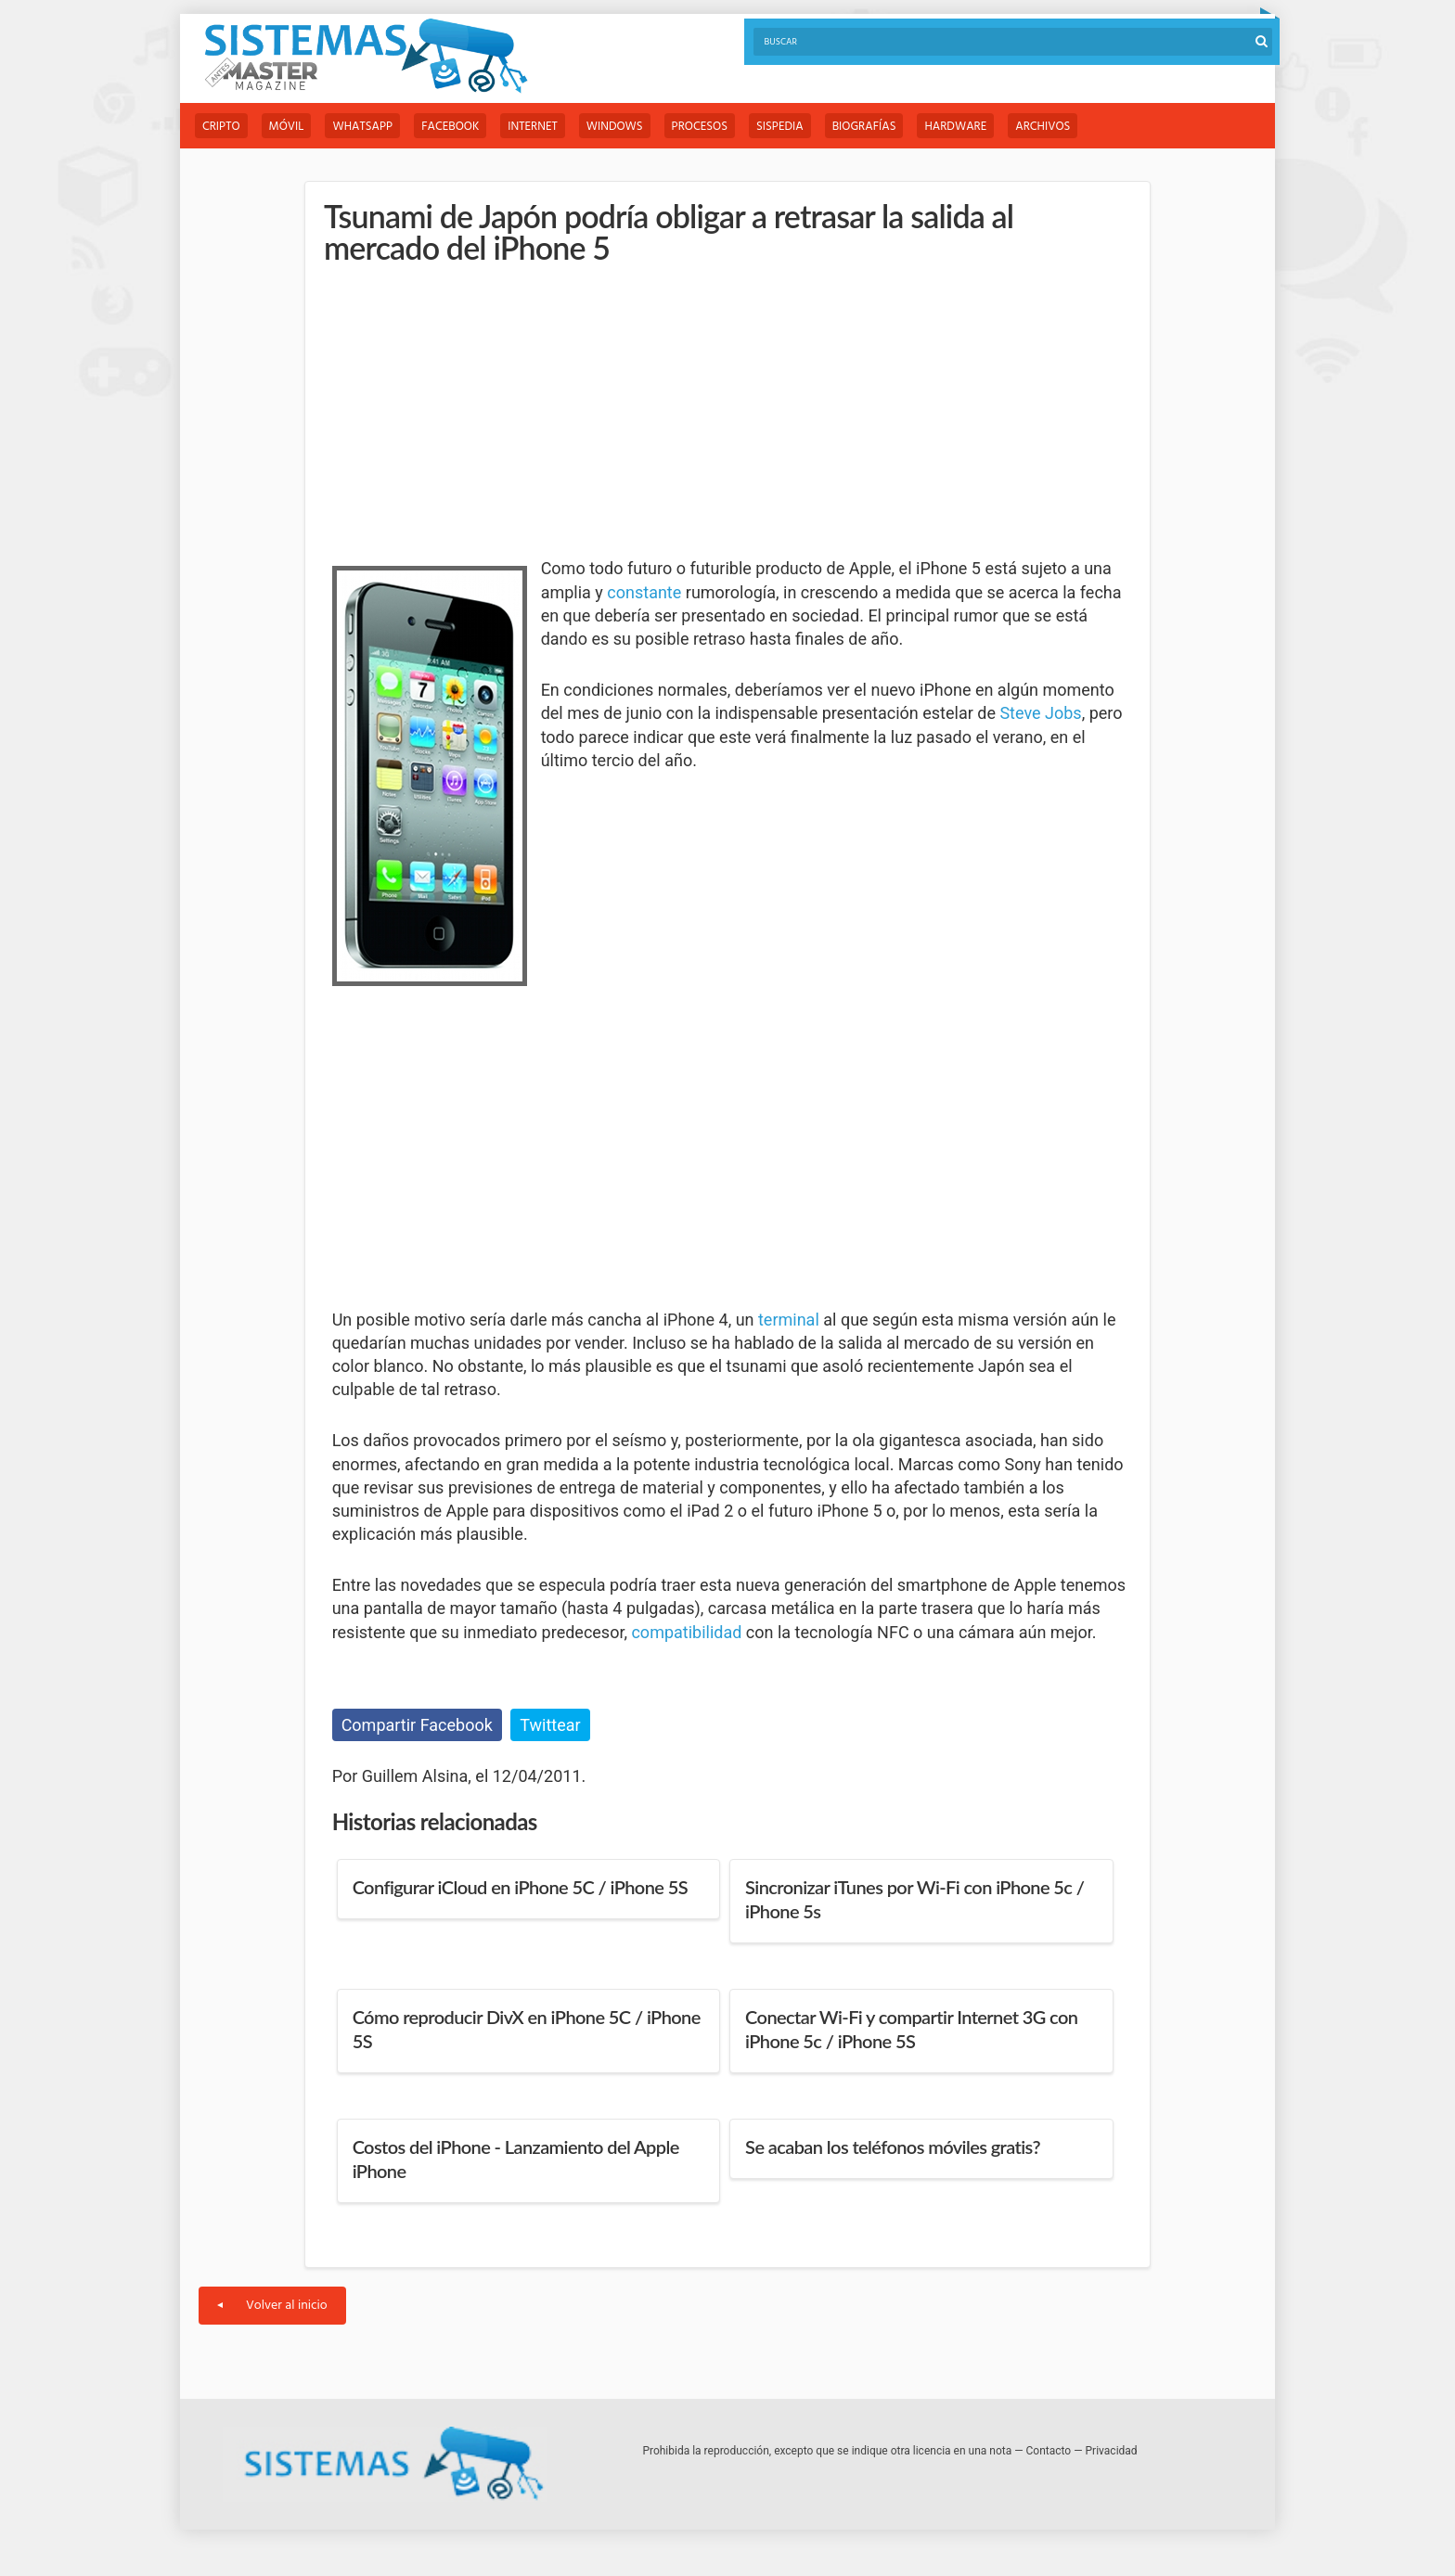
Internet (532, 126)
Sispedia (780, 126)
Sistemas (365, 56)
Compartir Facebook (417, 1725)
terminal (788, 1319)
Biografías (864, 126)
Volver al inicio (272, 2305)
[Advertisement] (471, 412)
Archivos (1042, 126)
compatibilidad (686, 1632)
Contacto (1049, 2450)
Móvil (286, 126)
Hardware (955, 126)
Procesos (700, 126)
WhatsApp (362, 126)
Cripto (221, 126)
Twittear (550, 1725)
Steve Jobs (1040, 713)
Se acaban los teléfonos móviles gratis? (892, 2146)
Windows (614, 126)
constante (644, 592)
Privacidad (1112, 2450)
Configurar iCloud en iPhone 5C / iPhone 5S (520, 1887)
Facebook (450, 126)
